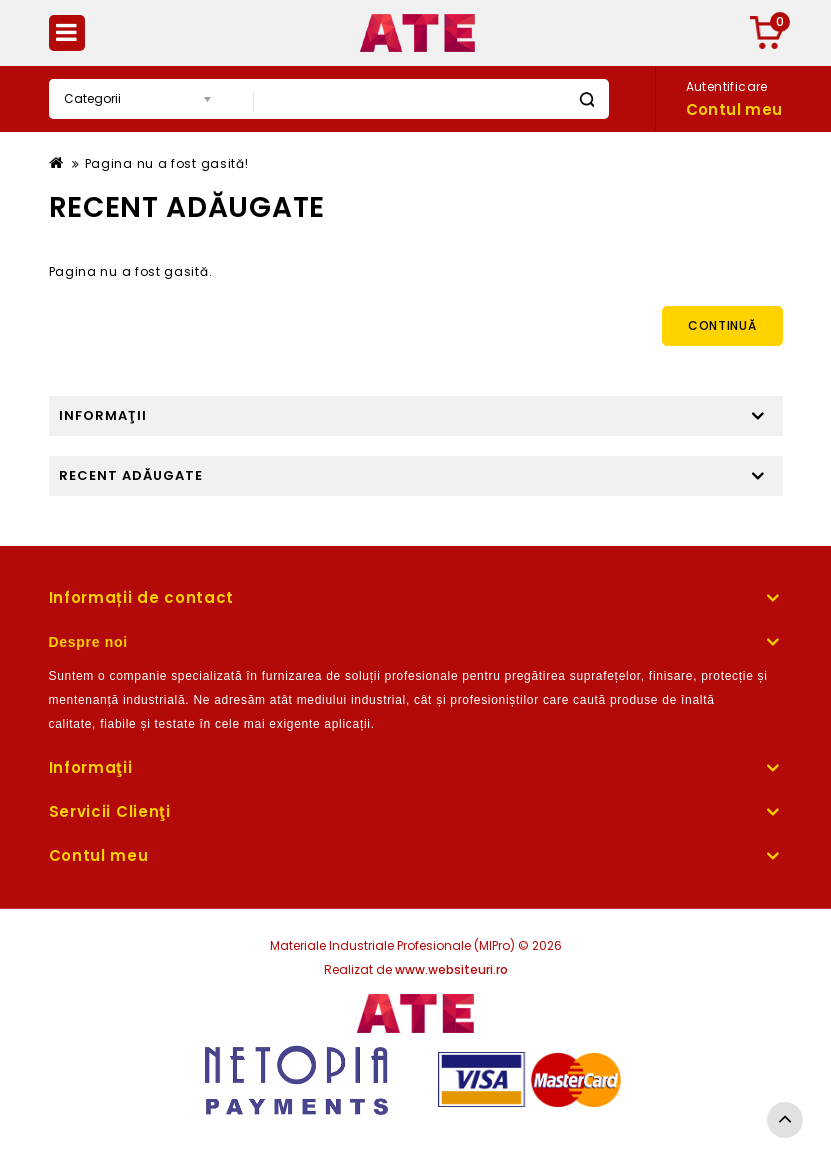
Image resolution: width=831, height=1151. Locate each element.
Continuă (722, 325)
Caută (586, 99)
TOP (785, 1120)
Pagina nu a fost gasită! (167, 163)
